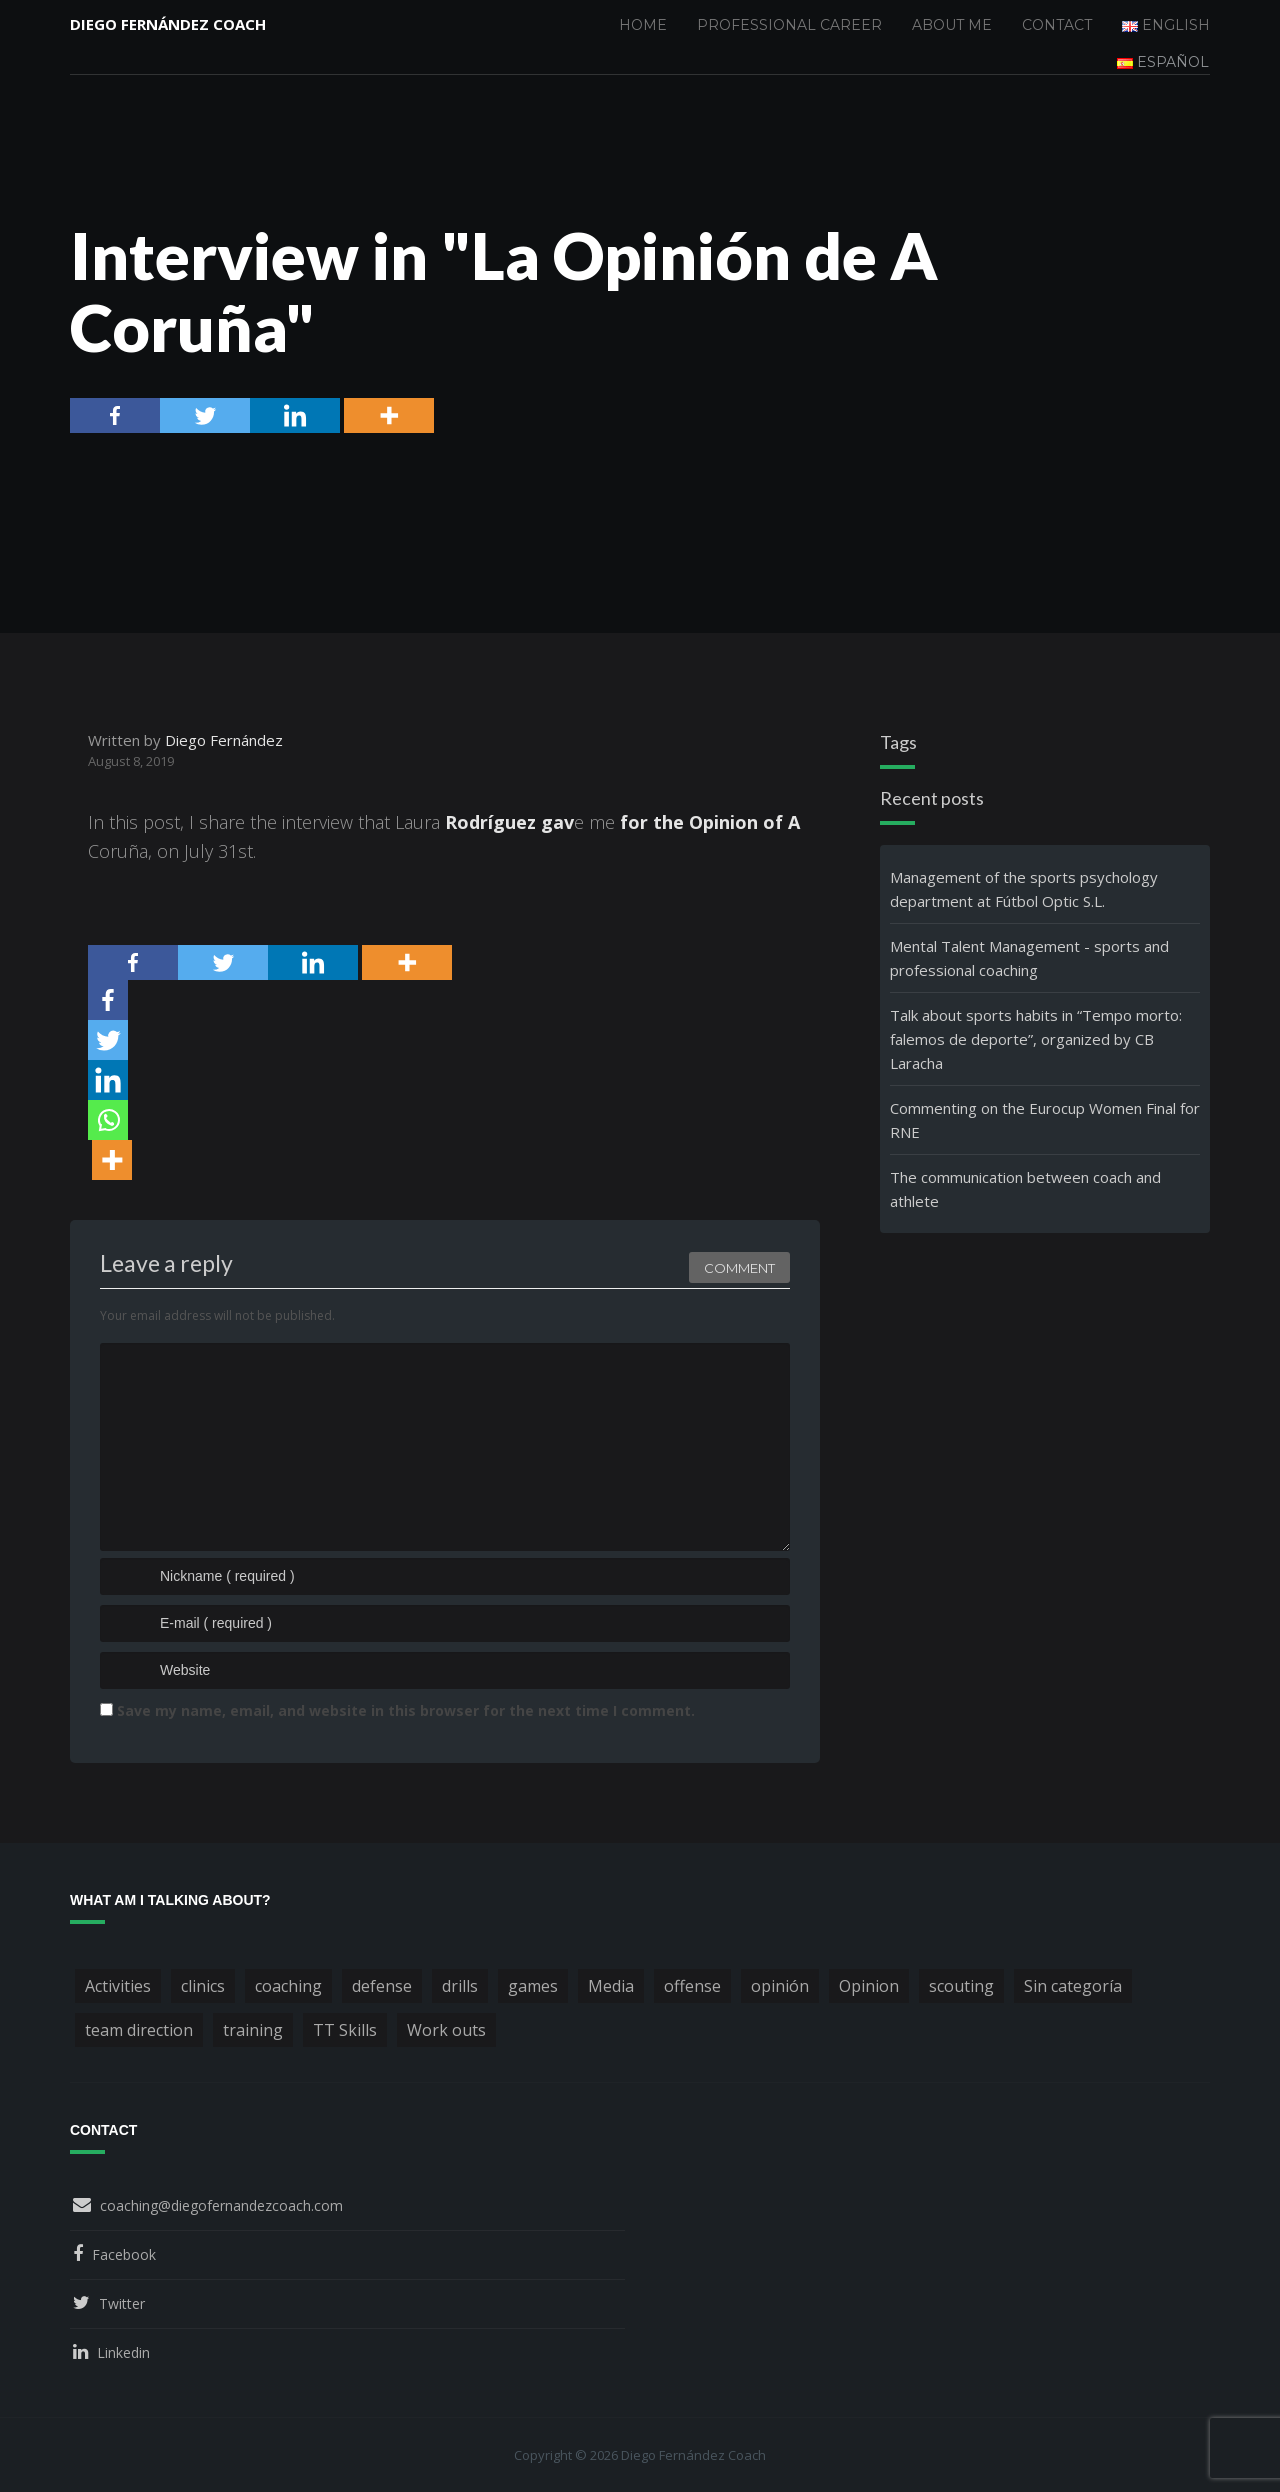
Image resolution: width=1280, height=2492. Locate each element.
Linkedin (123, 2352)
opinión (780, 1986)
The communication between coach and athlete (1025, 1189)
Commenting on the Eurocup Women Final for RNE (1045, 1120)
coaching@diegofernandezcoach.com (221, 2205)
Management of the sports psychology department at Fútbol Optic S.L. (1024, 889)
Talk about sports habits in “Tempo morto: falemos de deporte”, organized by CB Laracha (1036, 1039)
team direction (139, 2030)
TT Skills (345, 2030)
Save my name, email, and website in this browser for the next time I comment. (406, 1710)
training (253, 2030)
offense (692, 1986)
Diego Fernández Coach (168, 25)
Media (611, 1986)
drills (460, 1986)
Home (643, 25)
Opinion (869, 1986)
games (533, 1986)
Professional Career (789, 25)
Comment (739, 1265)
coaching (288, 1986)
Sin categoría (1073, 1986)
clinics (203, 1986)
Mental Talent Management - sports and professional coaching (1029, 958)
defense (382, 1986)
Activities (118, 1986)
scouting (961, 1986)
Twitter (122, 2303)
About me (952, 25)
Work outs (446, 2030)
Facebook (124, 2254)
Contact (1057, 25)
